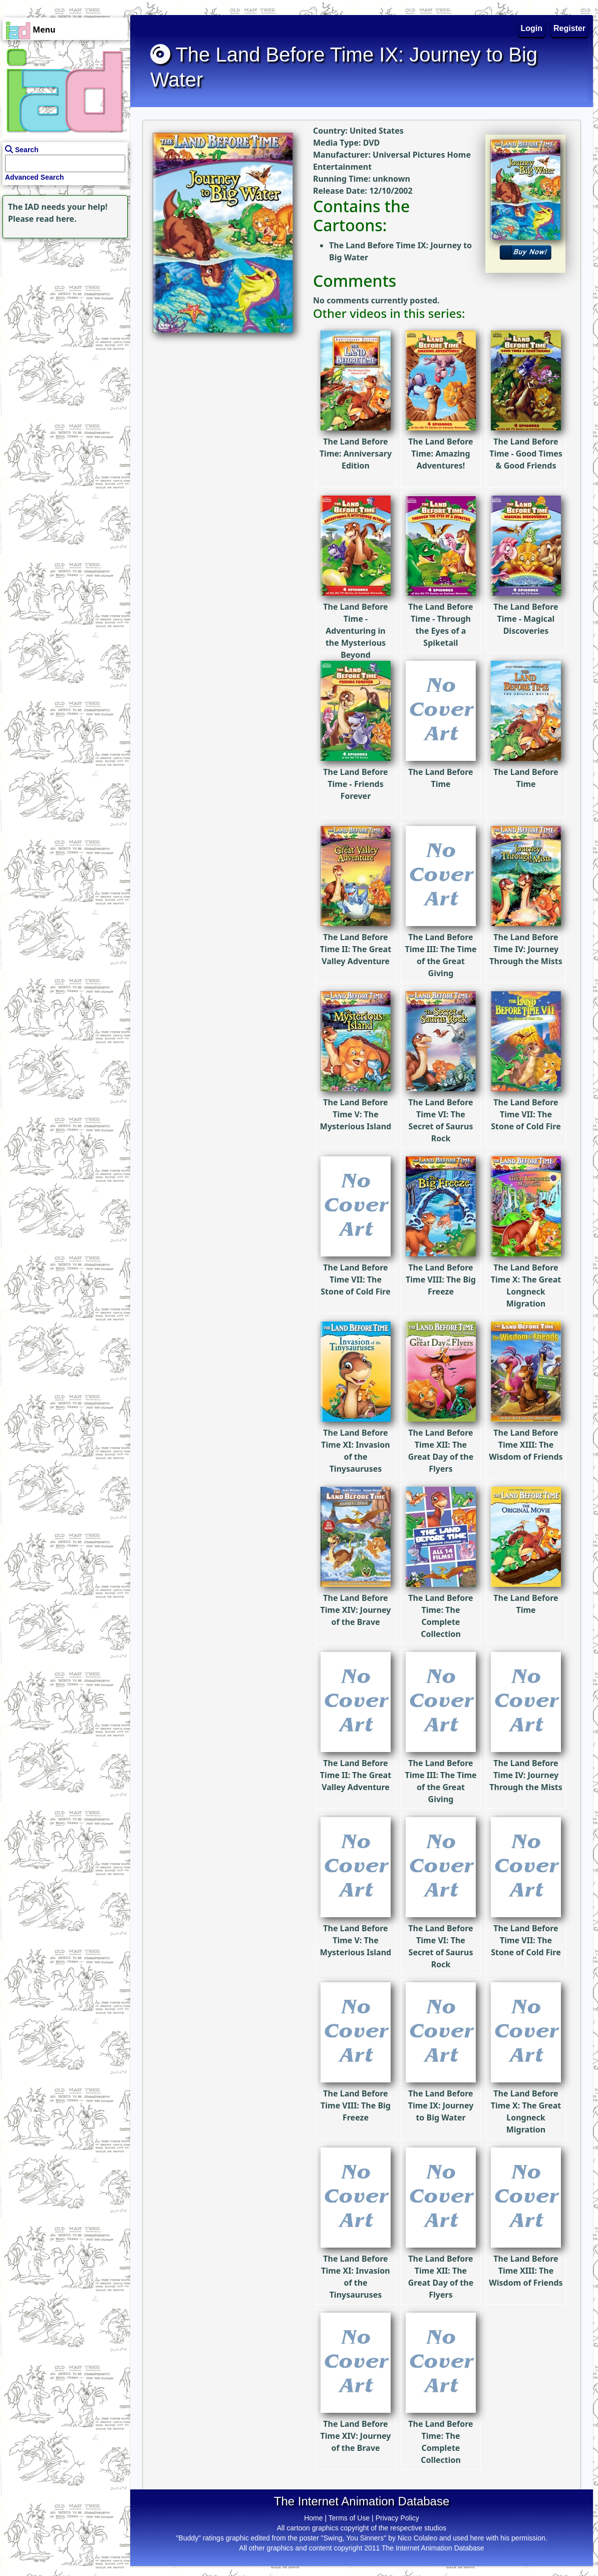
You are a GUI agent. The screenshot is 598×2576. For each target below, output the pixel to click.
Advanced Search (34, 177)
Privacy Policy (397, 2518)
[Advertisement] (62, 303)
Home (313, 2518)
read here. (56, 218)
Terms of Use (349, 2518)
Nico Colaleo (417, 2538)
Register (569, 28)
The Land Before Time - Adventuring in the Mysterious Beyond (356, 601)
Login (532, 28)
